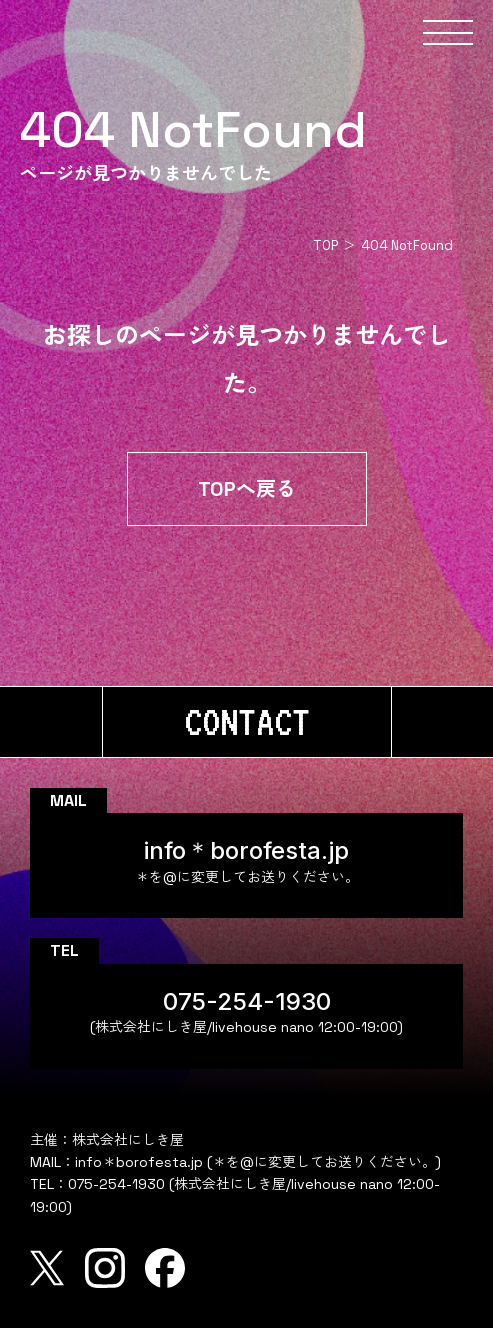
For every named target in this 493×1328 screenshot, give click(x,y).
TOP (325, 245)
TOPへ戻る (247, 489)
